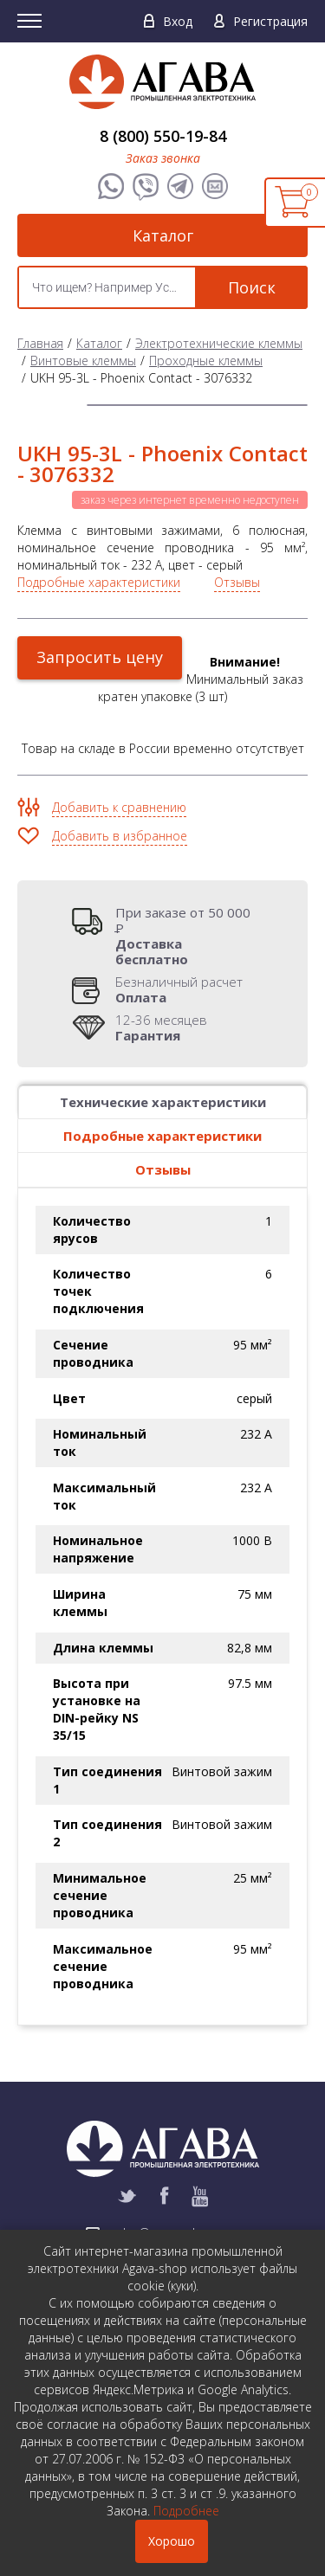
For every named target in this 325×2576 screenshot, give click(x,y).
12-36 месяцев (161, 1027)
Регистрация (270, 21)
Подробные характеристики (98, 582)
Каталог (163, 235)
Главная (40, 343)
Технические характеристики (163, 1102)
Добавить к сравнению (119, 807)
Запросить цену (99, 657)
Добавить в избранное (119, 836)
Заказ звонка (163, 158)
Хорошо (171, 2541)
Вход (177, 21)
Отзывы (237, 582)
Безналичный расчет (179, 989)
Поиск (252, 287)
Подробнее (186, 2510)
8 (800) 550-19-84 (163, 136)
